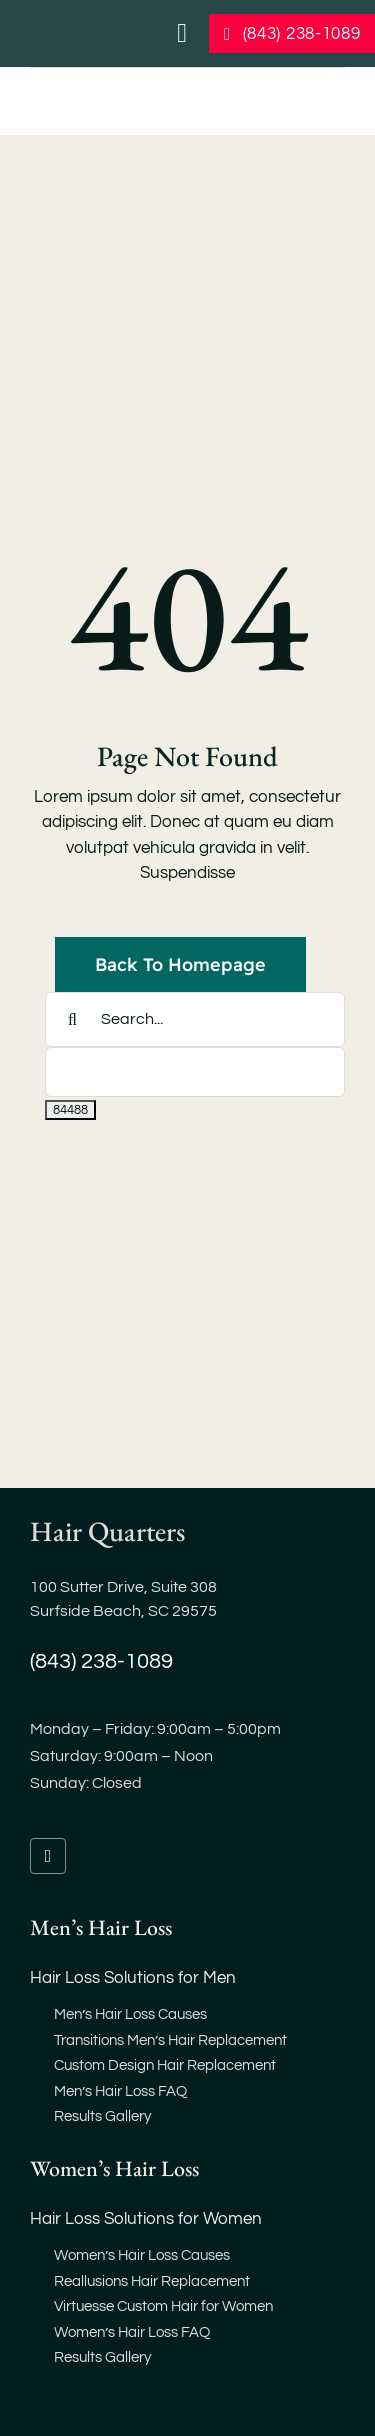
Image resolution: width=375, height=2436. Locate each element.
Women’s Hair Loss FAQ (132, 2332)
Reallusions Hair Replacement (152, 2281)
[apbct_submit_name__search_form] (70, 1110)
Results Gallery (102, 2116)
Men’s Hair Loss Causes (130, 2014)
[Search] (72, 1019)
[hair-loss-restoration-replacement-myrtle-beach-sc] (133, 89)
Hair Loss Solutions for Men (133, 1978)
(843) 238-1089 (101, 1661)
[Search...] (195, 1019)
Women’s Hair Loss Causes (142, 2255)
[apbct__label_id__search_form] (195, 1072)
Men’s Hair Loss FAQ (120, 2091)
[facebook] (48, 1856)
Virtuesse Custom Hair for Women (163, 2306)
